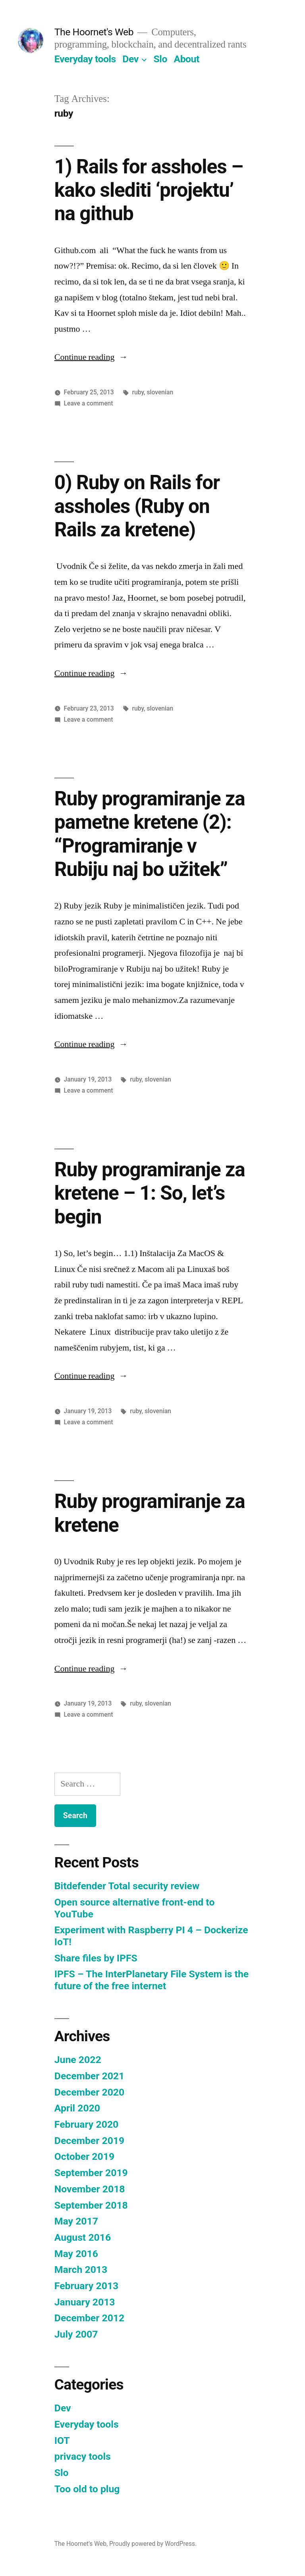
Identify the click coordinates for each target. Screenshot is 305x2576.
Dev (130, 59)
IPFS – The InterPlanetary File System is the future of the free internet (151, 1980)
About (186, 59)
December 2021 (89, 2076)
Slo (160, 59)
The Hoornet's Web (93, 32)
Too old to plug (87, 2489)
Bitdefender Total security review (126, 1886)
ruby (138, 392)
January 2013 (84, 2302)
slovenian (160, 392)
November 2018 (89, 2189)
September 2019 (91, 2172)
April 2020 (77, 2108)
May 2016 (76, 2253)
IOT (62, 2440)
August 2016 (82, 2237)
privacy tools (82, 2456)
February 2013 (86, 2286)
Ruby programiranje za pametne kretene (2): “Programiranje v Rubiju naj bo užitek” (149, 834)
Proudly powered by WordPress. (153, 2543)
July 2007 (76, 2334)
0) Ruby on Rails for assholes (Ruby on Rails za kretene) (137, 506)
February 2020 (86, 2124)
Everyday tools (85, 59)
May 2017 (76, 2221)
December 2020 (89, 2092)
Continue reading (91, 357)
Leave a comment (88, 403)
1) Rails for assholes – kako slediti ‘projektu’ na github (148, 190)
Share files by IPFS (95, 1958)
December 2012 (89, 2318)
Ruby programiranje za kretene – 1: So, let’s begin (149, 1193)
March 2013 (80, 2269)
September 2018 (91, 2205)
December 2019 (89, 2140)
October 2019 (84, 2156)
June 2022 (77, 2059)
